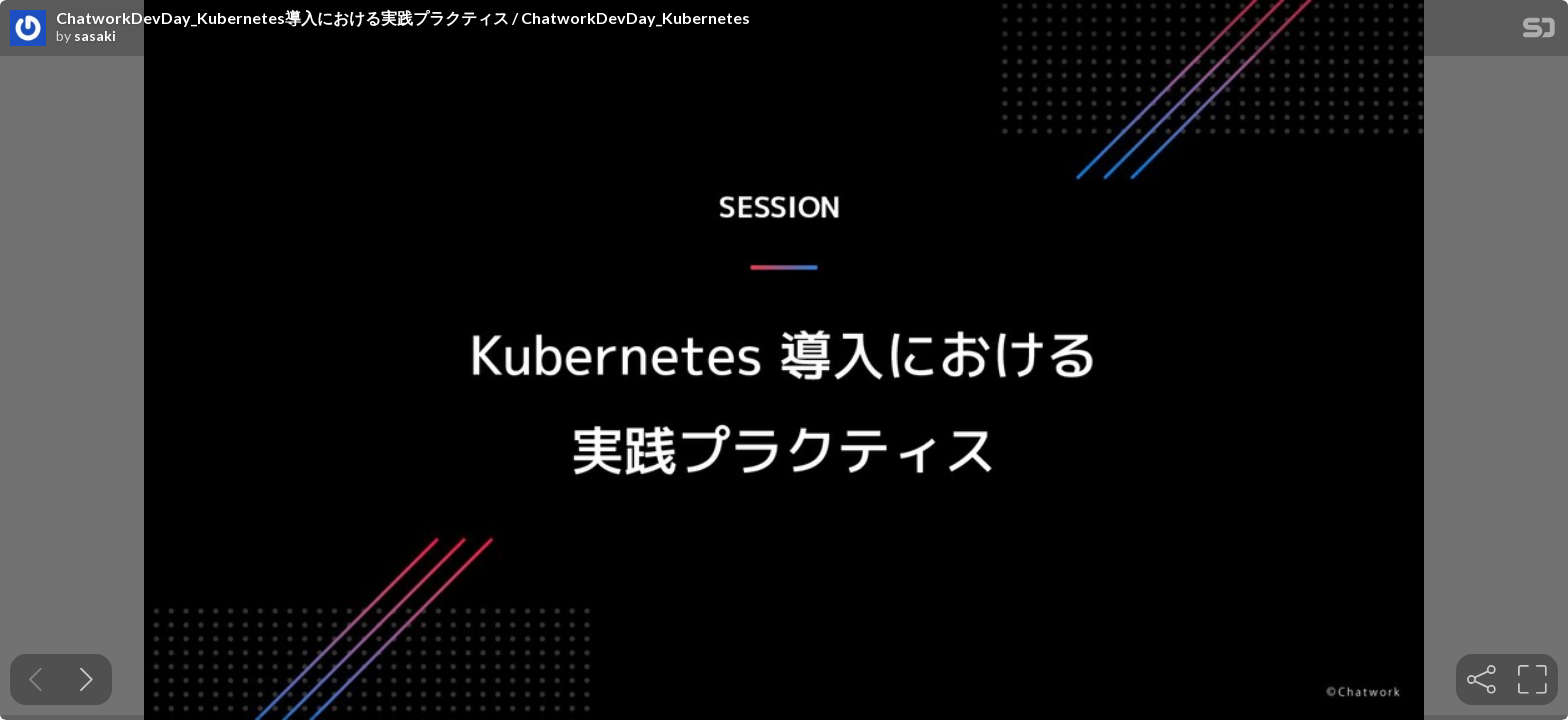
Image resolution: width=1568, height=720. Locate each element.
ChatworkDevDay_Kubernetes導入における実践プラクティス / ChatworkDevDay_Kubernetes (403, 18)
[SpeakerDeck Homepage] (1539, 31)
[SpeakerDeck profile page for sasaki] (28, 29)
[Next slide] (86, 679)
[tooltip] (1481, 679)
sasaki (95, 36)
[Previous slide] (35, 679)
